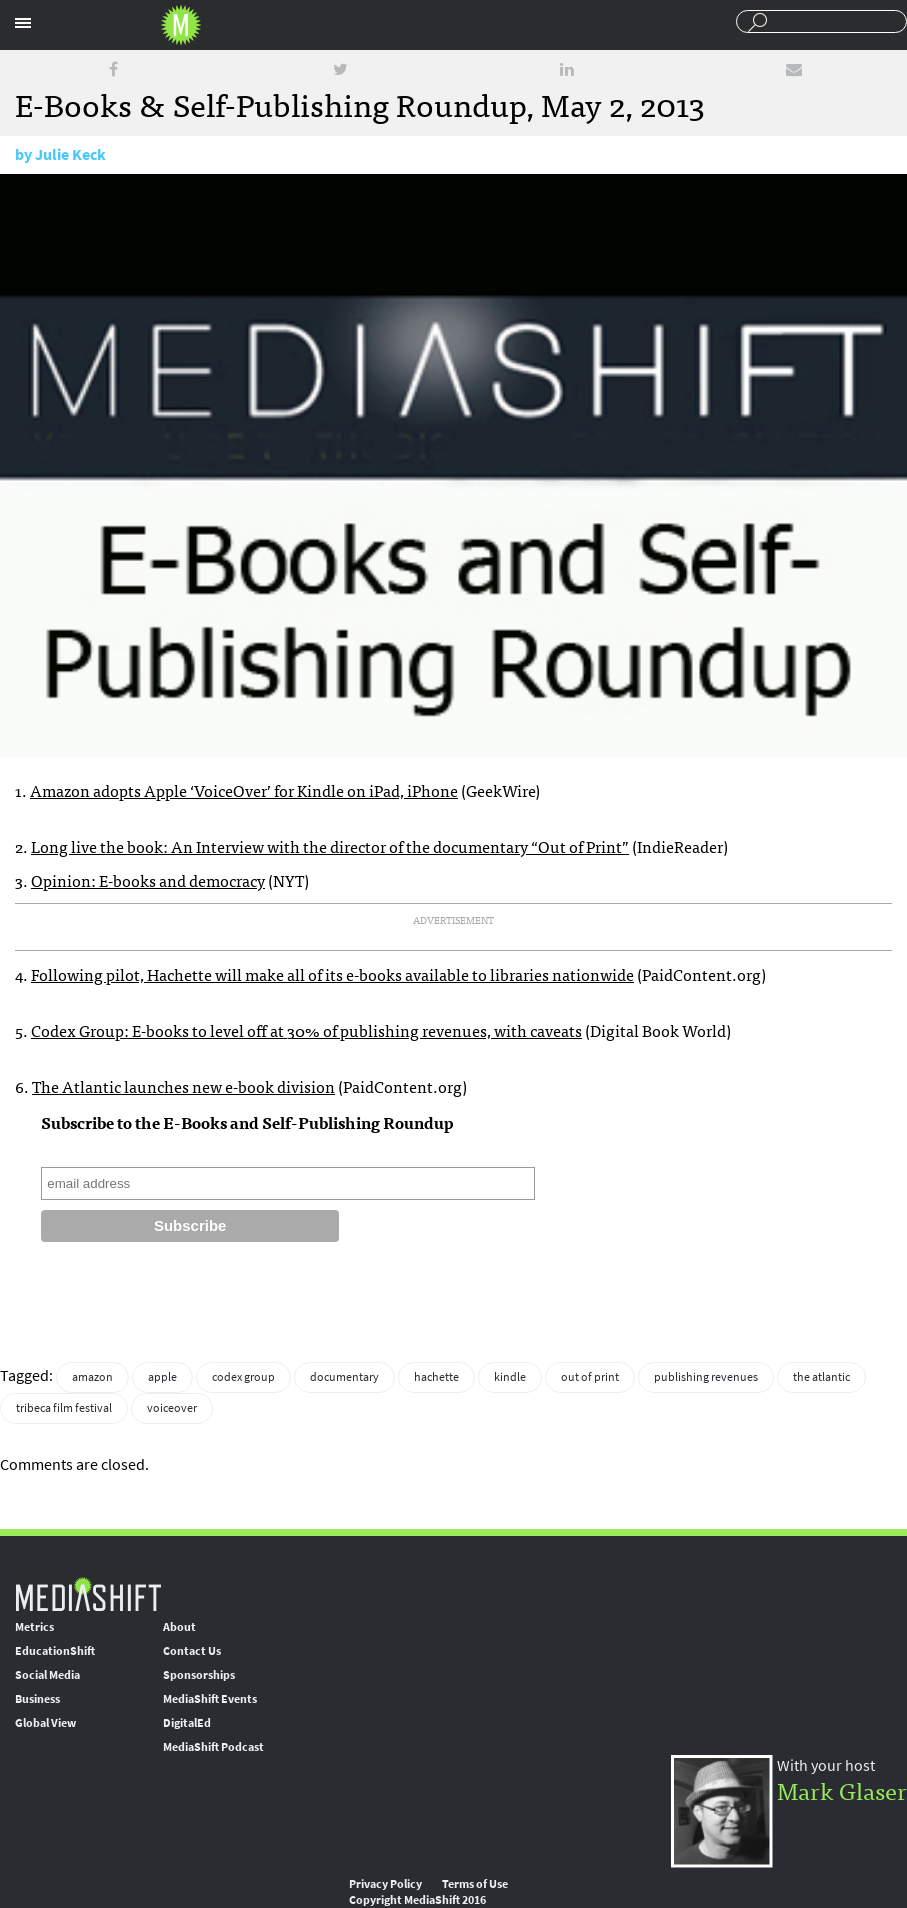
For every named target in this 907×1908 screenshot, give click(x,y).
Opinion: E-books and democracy (148, 880)
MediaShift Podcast (213, 1747)
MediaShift (88, 1593)
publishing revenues (706, 1377)
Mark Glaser (842, 1789)
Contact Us (192, 1651)
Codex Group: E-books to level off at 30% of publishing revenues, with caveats (306, 1030)
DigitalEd (187, 1723)
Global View (45, 1723)
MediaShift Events (210, 1699)
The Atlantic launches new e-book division (183, 1086)
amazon (92, 1377)
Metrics (34, 1627)
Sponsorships (199, 1675)
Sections (23, 23)
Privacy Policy (385, 1884)
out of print (590, 1377)
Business (37, 1699)
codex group (243, 1377)
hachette (436, 1377)
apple (162, 1377)
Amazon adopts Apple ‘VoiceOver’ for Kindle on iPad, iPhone (244, 790)
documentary (344, 1377)
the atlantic (821, 1377)
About (179, 1627)
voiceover (172, 1408)
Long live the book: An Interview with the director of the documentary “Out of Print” (330, 846)
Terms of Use (475, 1884)
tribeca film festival (64, 1408)
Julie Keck (70, 154)
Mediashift (181, 25)
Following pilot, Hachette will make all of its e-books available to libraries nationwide (332, 974)
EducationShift (55, 1651)
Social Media (47, 1675)
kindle (510, 1377)
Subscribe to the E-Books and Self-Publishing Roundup (247, 1122)
